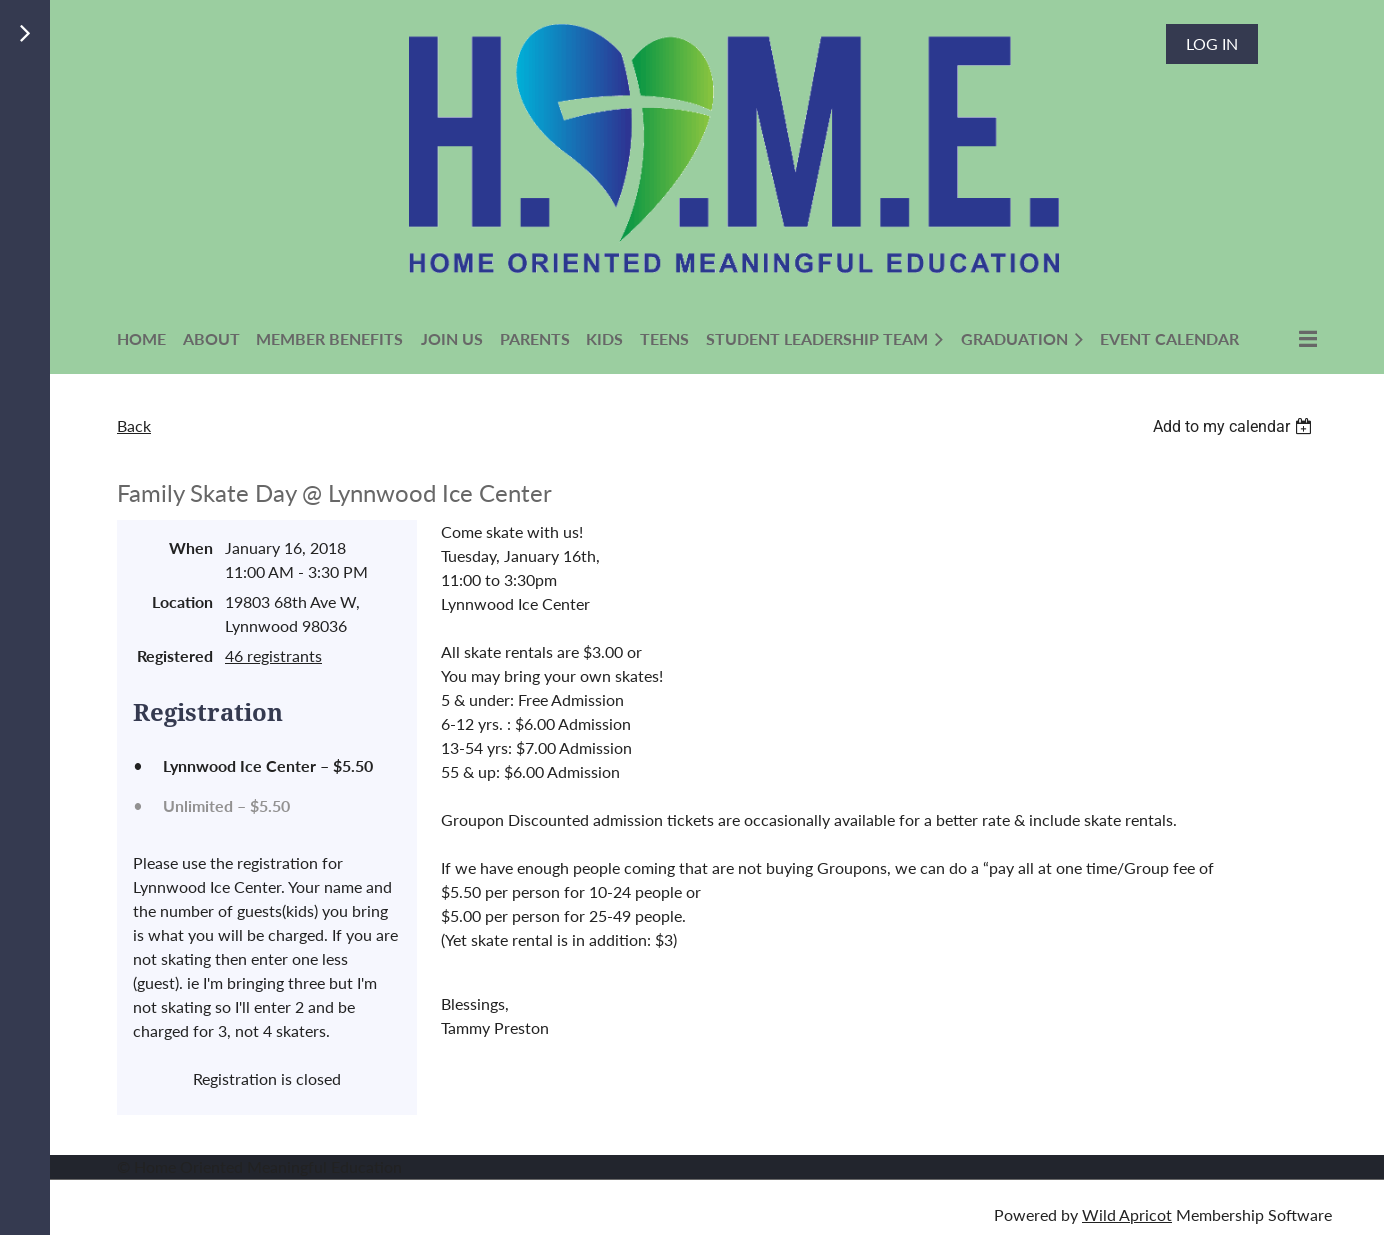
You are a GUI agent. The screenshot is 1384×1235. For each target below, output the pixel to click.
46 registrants (273, 655)
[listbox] (1235, 426)
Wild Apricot (1127, 1214)
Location (182, 601)
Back (134, 425)
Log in (1212, 43)
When (191, 547)
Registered (175, 655)
